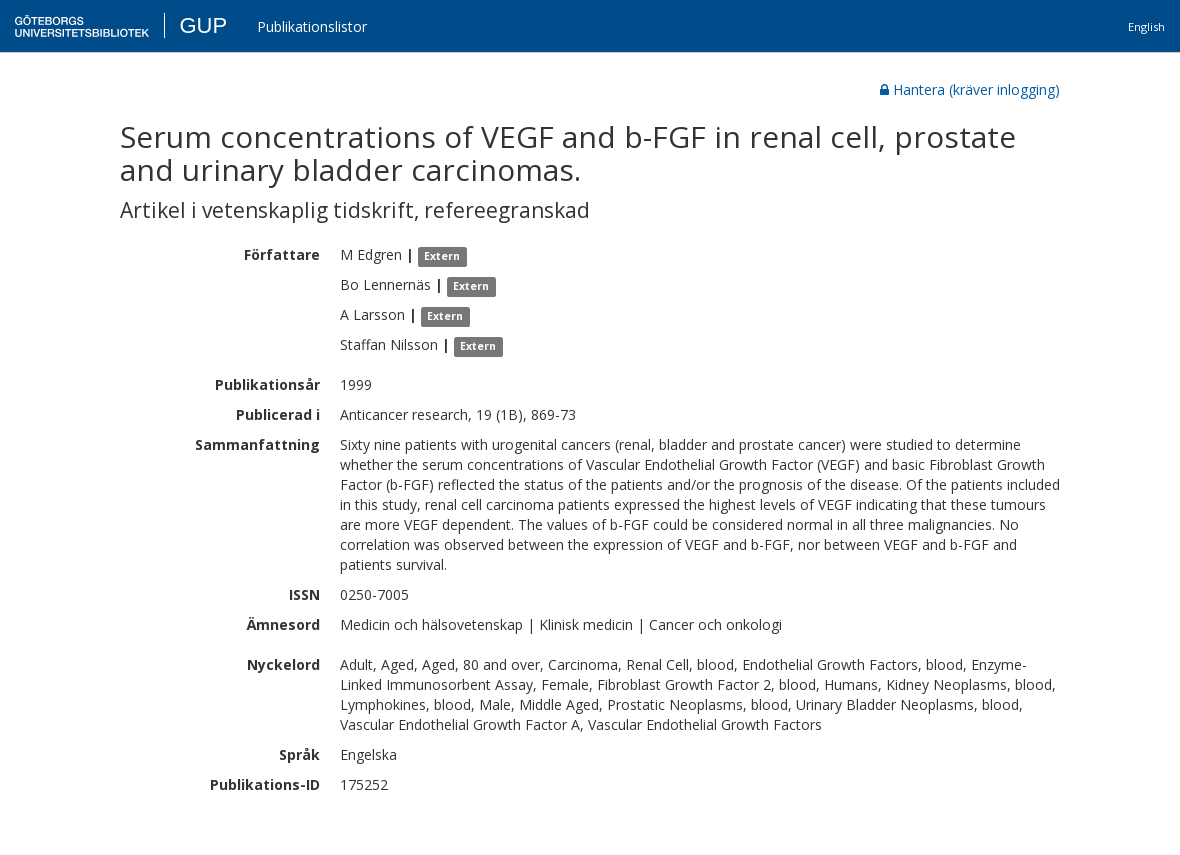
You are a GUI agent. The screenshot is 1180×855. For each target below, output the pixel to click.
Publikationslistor (312, 26)
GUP (203, 25)
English (1146, 26)
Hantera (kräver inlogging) (970, 89)
